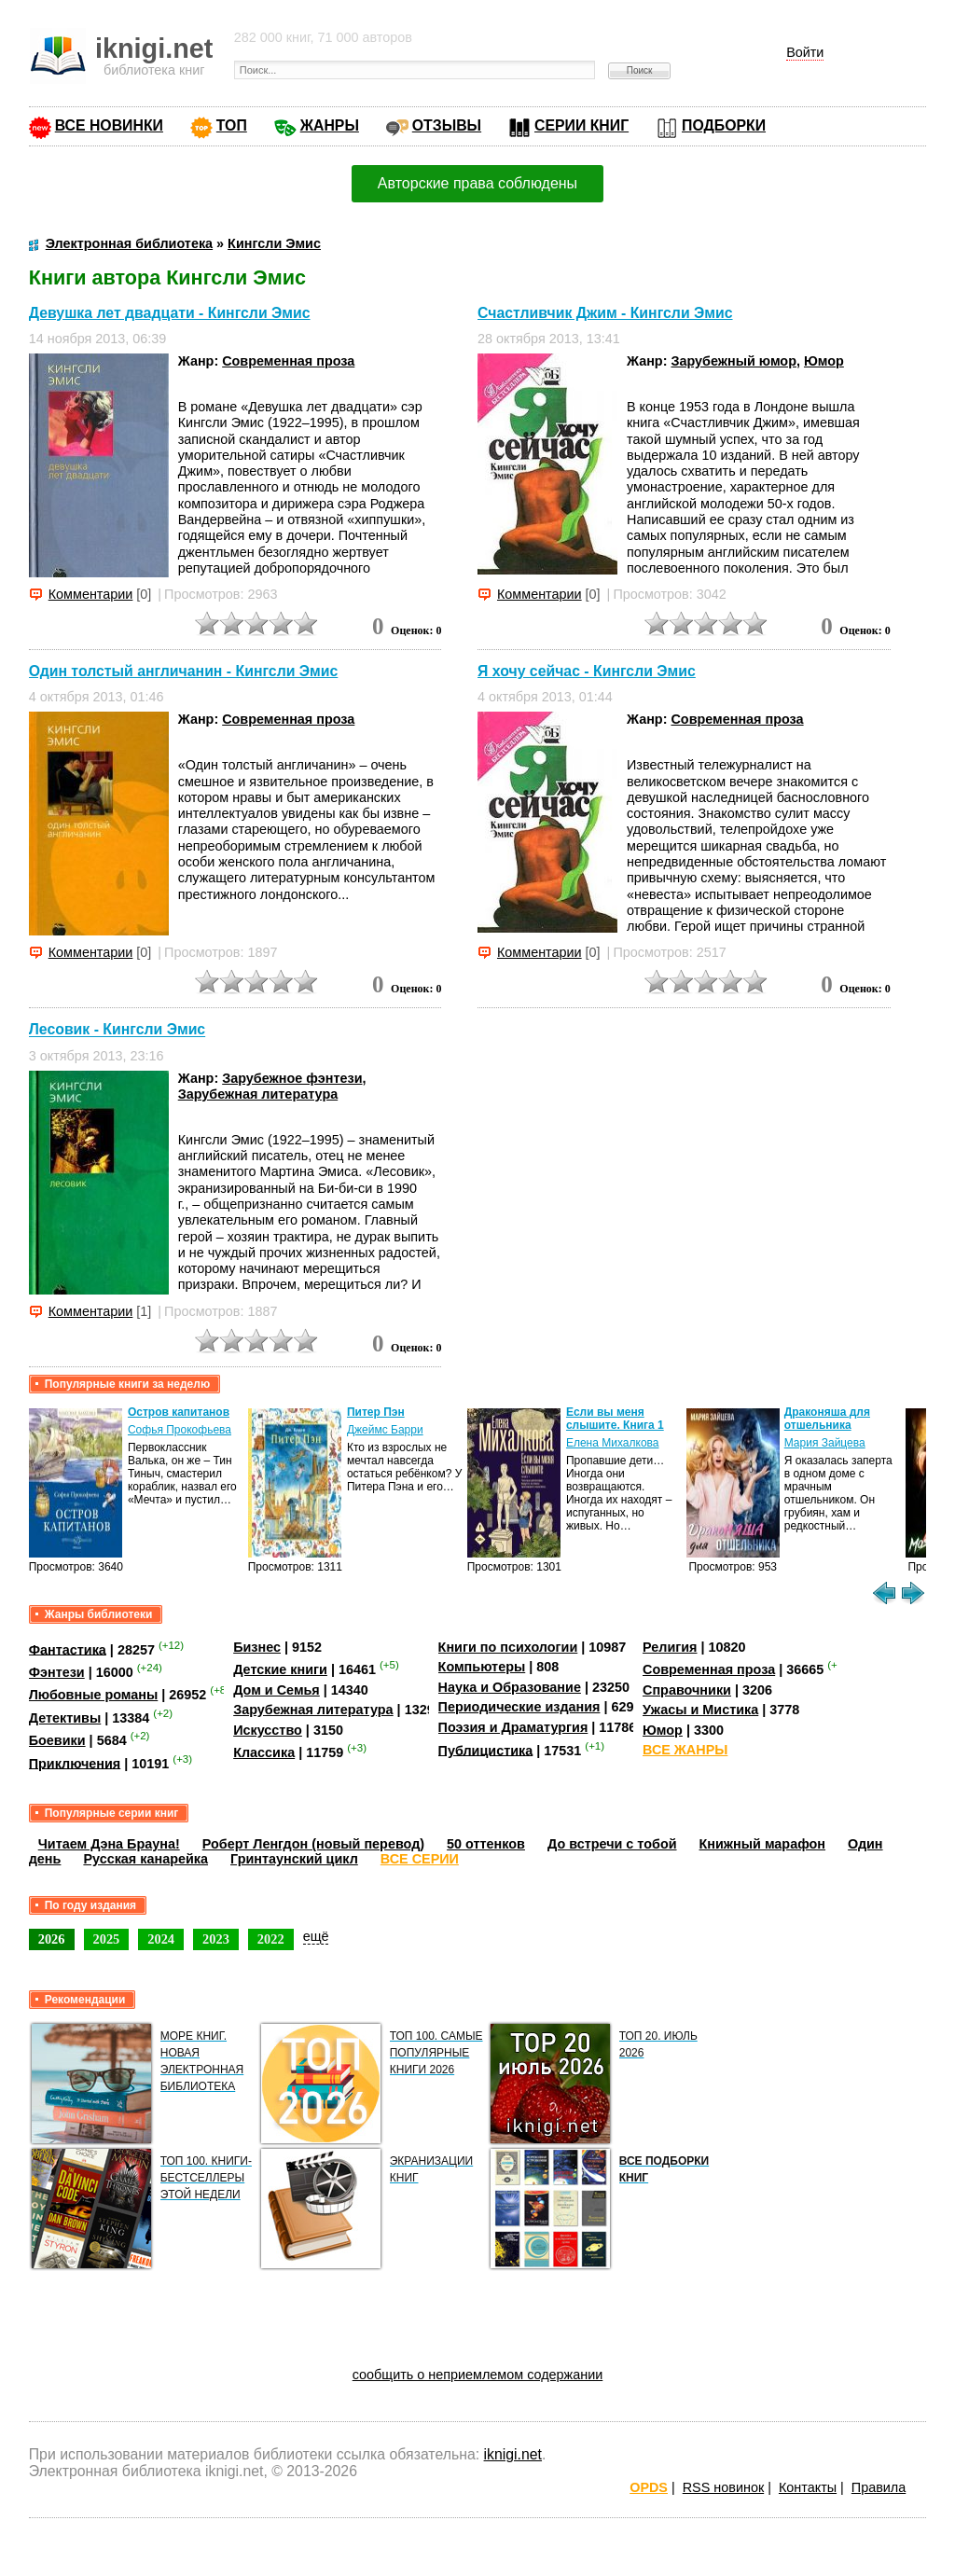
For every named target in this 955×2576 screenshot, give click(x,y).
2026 (51, 1939)
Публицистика (485, 1749)
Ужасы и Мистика (700, 1709)
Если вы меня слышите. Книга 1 (615, 1419)
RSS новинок (723, 2487)
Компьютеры (482, 1666)
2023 (215, 1939)
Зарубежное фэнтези (292, 1078)
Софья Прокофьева (179, 1429)
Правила (878, 2487)
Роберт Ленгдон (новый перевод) (313, 1843)
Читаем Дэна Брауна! (109, 1843)
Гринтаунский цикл (294, 1858)
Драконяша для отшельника (827, 1419)
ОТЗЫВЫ (446, 125)
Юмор (824, 360)
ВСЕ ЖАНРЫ (685, 1749)
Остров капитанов (178, 1412)
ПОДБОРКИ (724, 125)
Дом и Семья (276, 1690)
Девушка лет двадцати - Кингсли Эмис (170, 313)
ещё (316, 1936)
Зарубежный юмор (733, 360)
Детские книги (280, 1669)
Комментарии (90, 594)
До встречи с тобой (612, 1843)
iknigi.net (513, 2454)
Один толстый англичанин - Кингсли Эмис (184, 671)
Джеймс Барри (385, 1429)
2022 (270, 1939)
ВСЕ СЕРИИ (420, 1858)
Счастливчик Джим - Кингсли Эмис (605, 313)
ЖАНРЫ (329, 125)
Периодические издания (519, 1706)
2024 (160, 1939)
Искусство (267, 1730)
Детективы (65, 1717)
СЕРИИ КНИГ (581, 125)
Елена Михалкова (612, 1442)
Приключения (75, 1762)
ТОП (231, 125)
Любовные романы (94, 1694)
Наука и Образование (509, 1687)
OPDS (649, 2487)
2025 (106, 1939)
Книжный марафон (762, 1843)
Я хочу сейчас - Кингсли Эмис (587, 671)
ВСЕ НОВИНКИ (109, 125)
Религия (670, 1647)
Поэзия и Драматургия (513, 1727)
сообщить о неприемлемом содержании (478, 2374)
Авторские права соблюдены (477, 183)
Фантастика (67, 1648)
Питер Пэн (376, 1412)
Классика (264, 1752)
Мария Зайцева (824, 1442)
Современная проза (288, 360)
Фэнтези (57, 1672)
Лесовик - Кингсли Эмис (117, 1030)
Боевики (57, 1740)
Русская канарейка (145, 1858)
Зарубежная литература (258, 1094)
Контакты (808, 2487)
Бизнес (257, 1647)
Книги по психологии (508, 1647)
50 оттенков (486, 1843)
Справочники (687, 1690)
